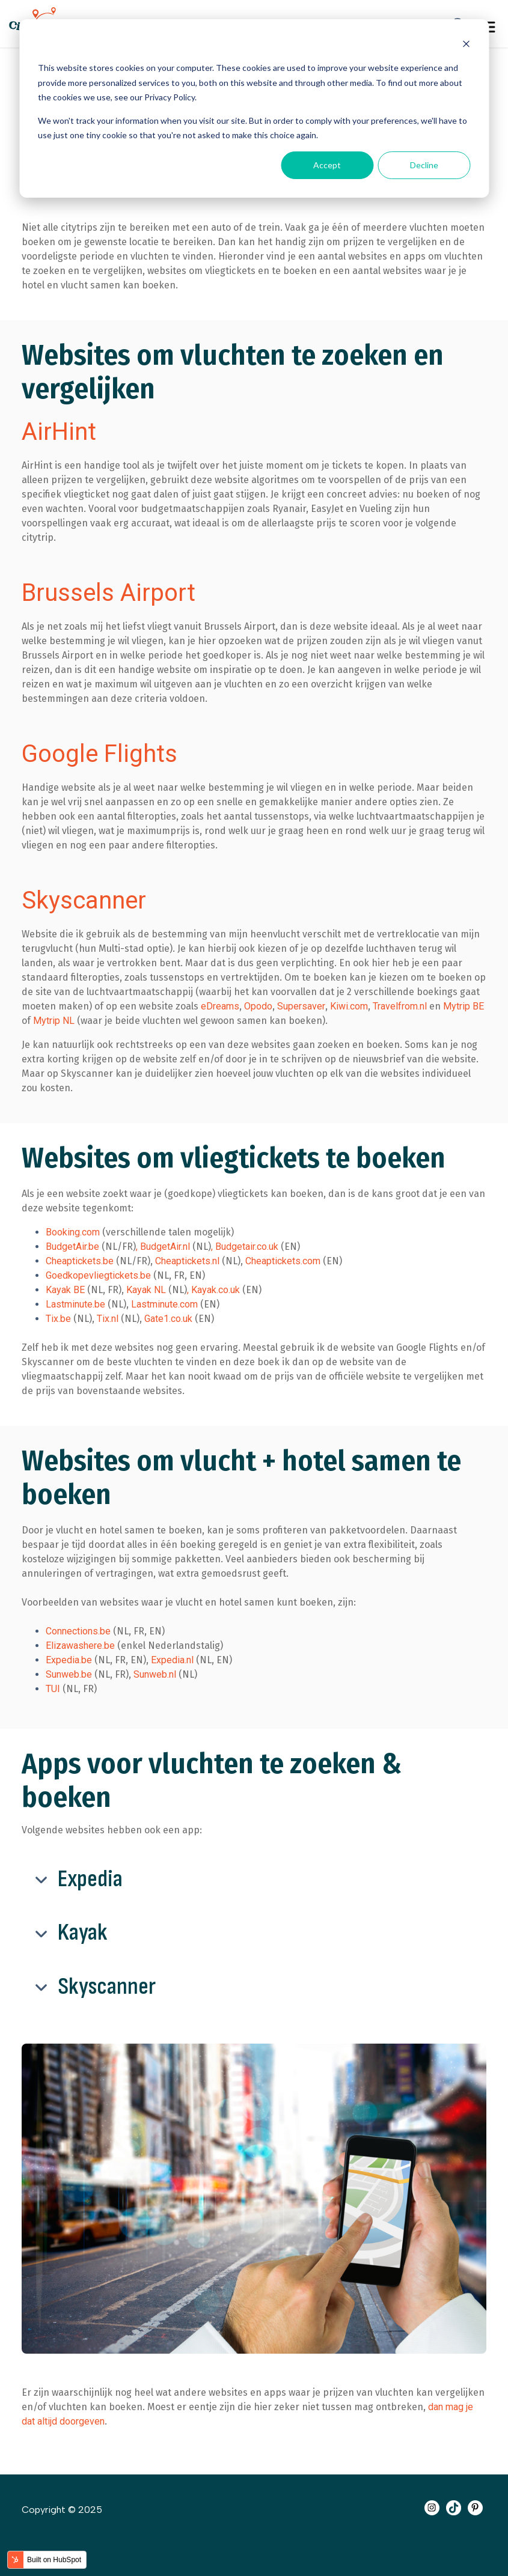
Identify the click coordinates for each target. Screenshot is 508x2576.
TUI (53, 1688)
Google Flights (99, 754)
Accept (327, 165)
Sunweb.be (69, 1674)
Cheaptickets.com (282, 1261)
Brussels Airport (108, 593)
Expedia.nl (173, 1660)
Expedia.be (69, 1660)
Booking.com (73, 1232)
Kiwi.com (349, 1006)
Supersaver (301, 1006)
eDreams (220, 1006)
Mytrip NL (54, 1020)
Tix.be (58, 1318)
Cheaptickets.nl (188, 1261)
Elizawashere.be (80, 1645)
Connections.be (78, 1631)
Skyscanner (84, 900)
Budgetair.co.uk (246, 1246)
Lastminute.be (75, 1304)
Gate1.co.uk (168, 1318)
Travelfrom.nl (400, 1006)
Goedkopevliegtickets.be (99, 1275)
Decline (424, 165)
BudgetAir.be (72, 1246)
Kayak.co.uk (215, 1290)
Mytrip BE (463, 1006)
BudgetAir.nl (165, 1246)
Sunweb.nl (154, 1674)
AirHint (59, 432)
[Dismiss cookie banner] (466, 45)
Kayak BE (65, 1290)
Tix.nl (109, 1318)
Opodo (258, 1006)
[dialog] (254, 108)
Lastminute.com (164, 1304)
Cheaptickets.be (80, 1261)
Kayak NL (146, 1290)
